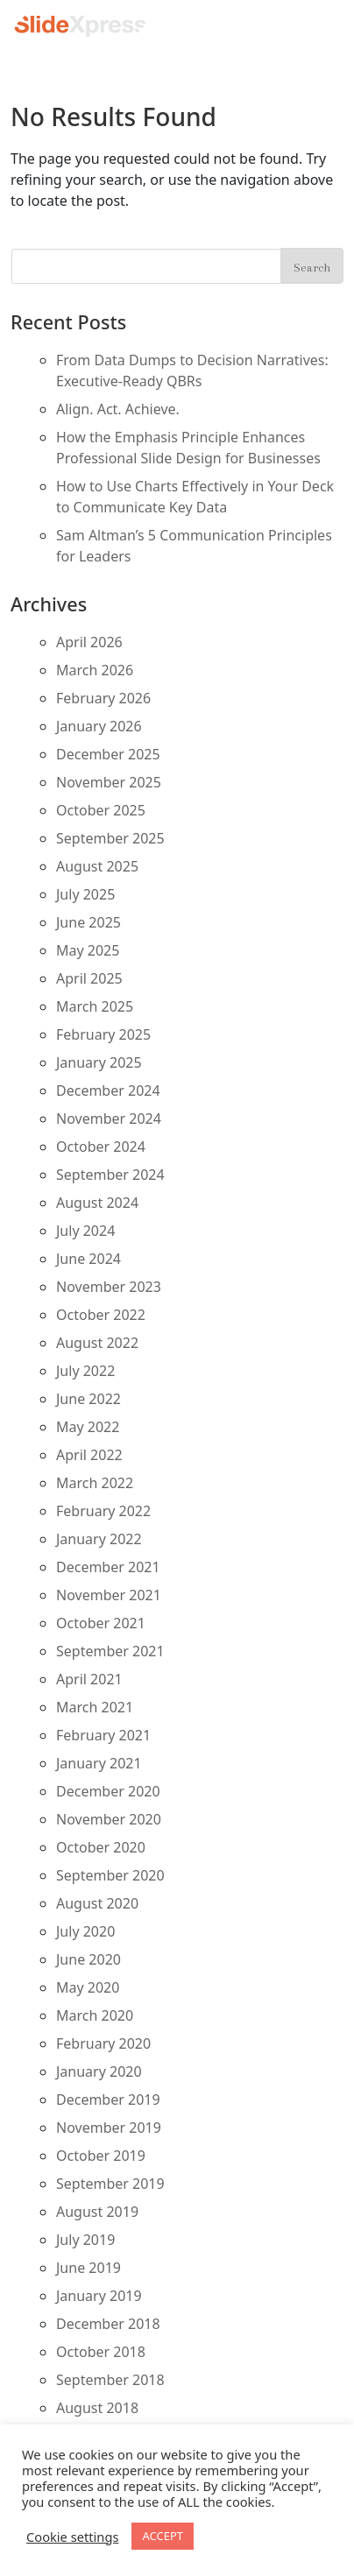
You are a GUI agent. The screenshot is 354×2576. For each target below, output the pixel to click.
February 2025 (103, 1034)
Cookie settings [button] (72, 2536)
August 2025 (97, 866)
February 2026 (103, 698)
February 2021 (103, 1735)
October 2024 (100, 1146)
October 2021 (100, 1623)
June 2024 (88, 1258)
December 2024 (108, 1090)
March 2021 (94, 1707)
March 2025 (94, 1006)
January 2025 (99, 1062)
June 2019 (88, 2267)
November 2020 (108, 1819)
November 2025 (108, 782)
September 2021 (110, 1651)
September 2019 (110, 2183)
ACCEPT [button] (162, 2536)
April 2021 (89, 1679)
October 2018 (100, 2351)
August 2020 (97, 1903)
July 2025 (85, 894)
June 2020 (88, 1959)
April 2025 (89, 978)
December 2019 (108, 2099)
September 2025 (110, 838)
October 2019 (100, 2155)
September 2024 (110, 1174)
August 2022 (97, 1342)
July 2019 (85, 2239)
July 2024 (85, 1230)
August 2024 (97, 1202)
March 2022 (94, 1483)
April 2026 (89, 642)
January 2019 (99, 2295)
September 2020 (110, 1875)
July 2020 (85, 1931)
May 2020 (87, 1987)
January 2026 (99, 726)
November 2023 (108, 1286)
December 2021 (108, 1567)
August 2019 (97, 2211)
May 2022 (87, 1426)
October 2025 (100, 810)
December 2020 (108, 1791)
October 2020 (100, 1847)
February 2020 (103, 2043)
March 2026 (94, 670)
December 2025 (108, 754)
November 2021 (108, 1595)
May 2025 (87, 950)
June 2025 (88, 922)
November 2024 (108, 1118)
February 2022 (103, 1511)
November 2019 (108, 2127)
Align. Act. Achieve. (118, 409)
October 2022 (100, 1314)
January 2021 (99, 1763)
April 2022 (89, 1454)
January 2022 (99, 1539)
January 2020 (99, 2071)
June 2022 (88, 1398)
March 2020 (94, 2015)
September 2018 (110, 2379)
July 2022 (85, 1370)
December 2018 (108, 2323)
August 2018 (97, 2407)
